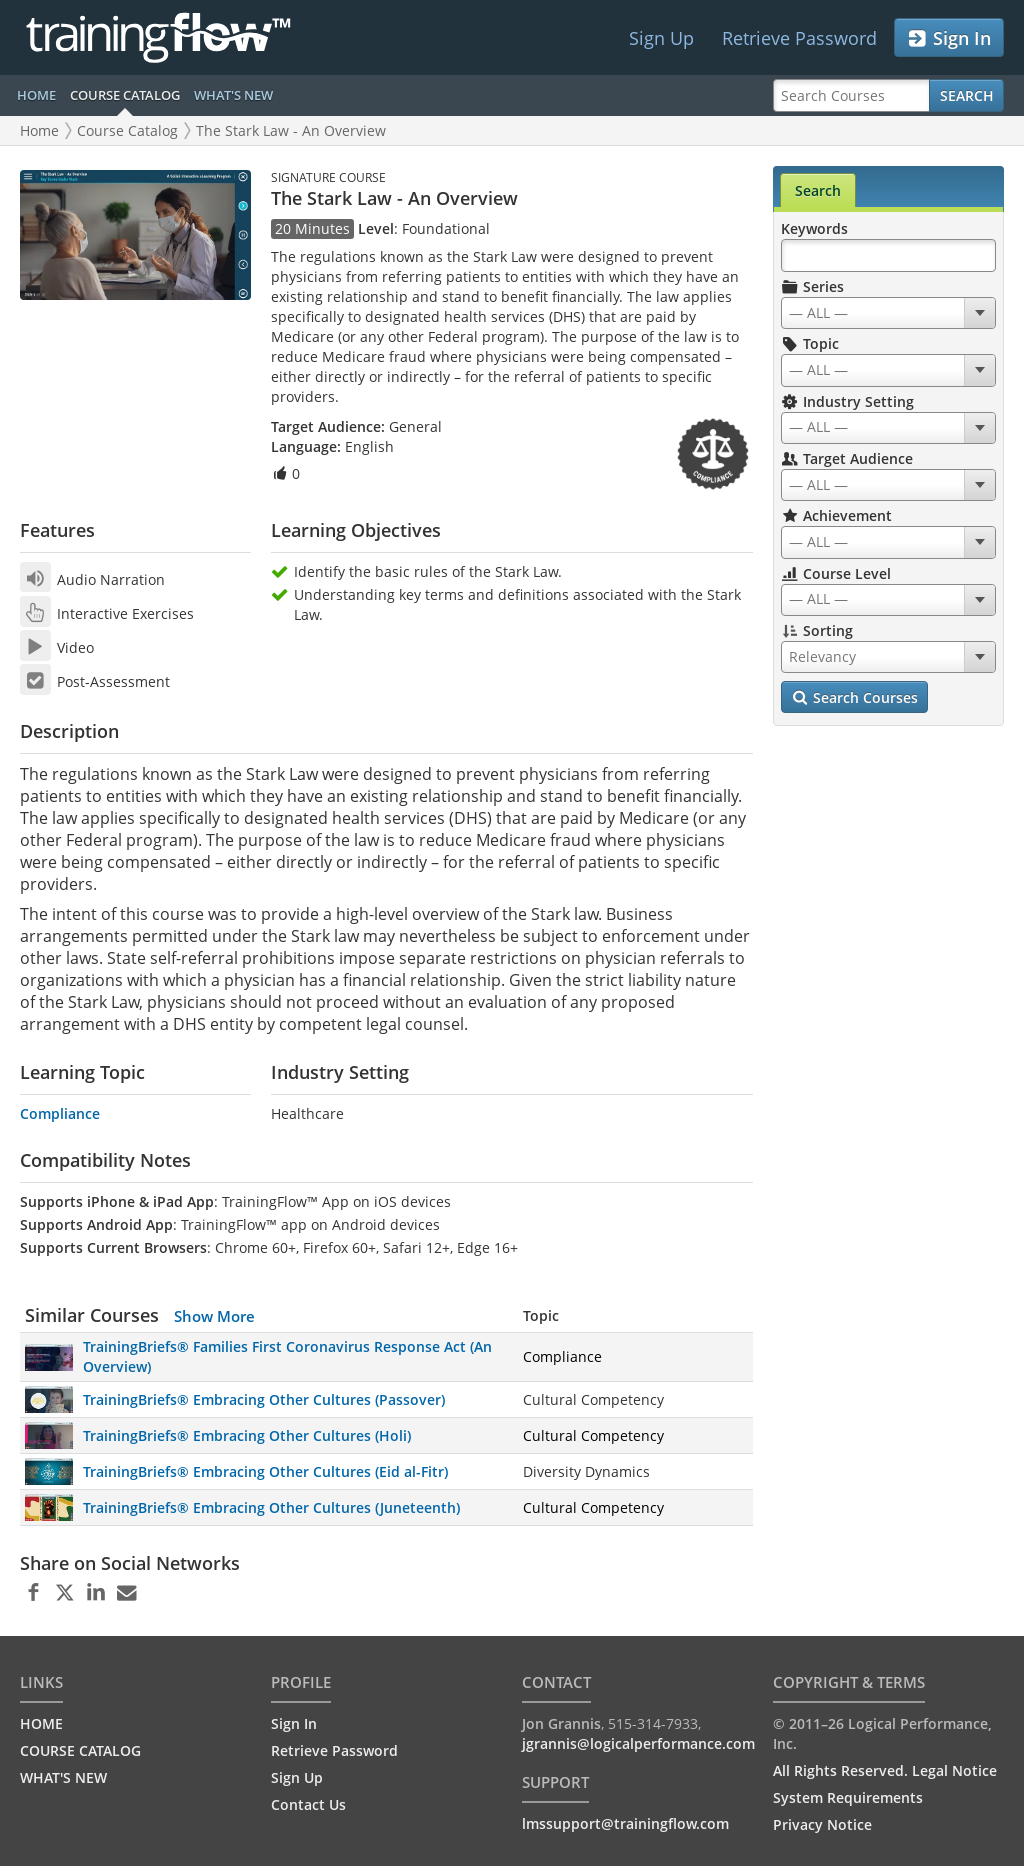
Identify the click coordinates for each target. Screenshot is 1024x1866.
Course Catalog (127, 130)
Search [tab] (818, 190)
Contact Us (308, 1804)
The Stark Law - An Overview (291, 130)
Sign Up (661, 38)
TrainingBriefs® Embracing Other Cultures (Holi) (247, 1435)
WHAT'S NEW (233, 95)
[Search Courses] (851, 95)
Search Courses (854, 698)
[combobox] (888, 313)
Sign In (948, 38)
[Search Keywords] (888, 255)
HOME (36, 95)
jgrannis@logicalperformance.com (638, 1743)
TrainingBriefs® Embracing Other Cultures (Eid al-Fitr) (265, 1471)
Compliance (60, 1113)
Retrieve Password (799, 38)
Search (967, 95)
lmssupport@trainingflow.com (625, 1823)
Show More (214, 1316)
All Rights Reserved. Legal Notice (885, 1770)
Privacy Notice (822, 1824)
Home (39, 130)
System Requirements (848, 1797)
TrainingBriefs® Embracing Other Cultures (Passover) (264, 1399)
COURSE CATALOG (125, 95)
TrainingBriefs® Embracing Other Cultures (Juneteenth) (271, 1507)
